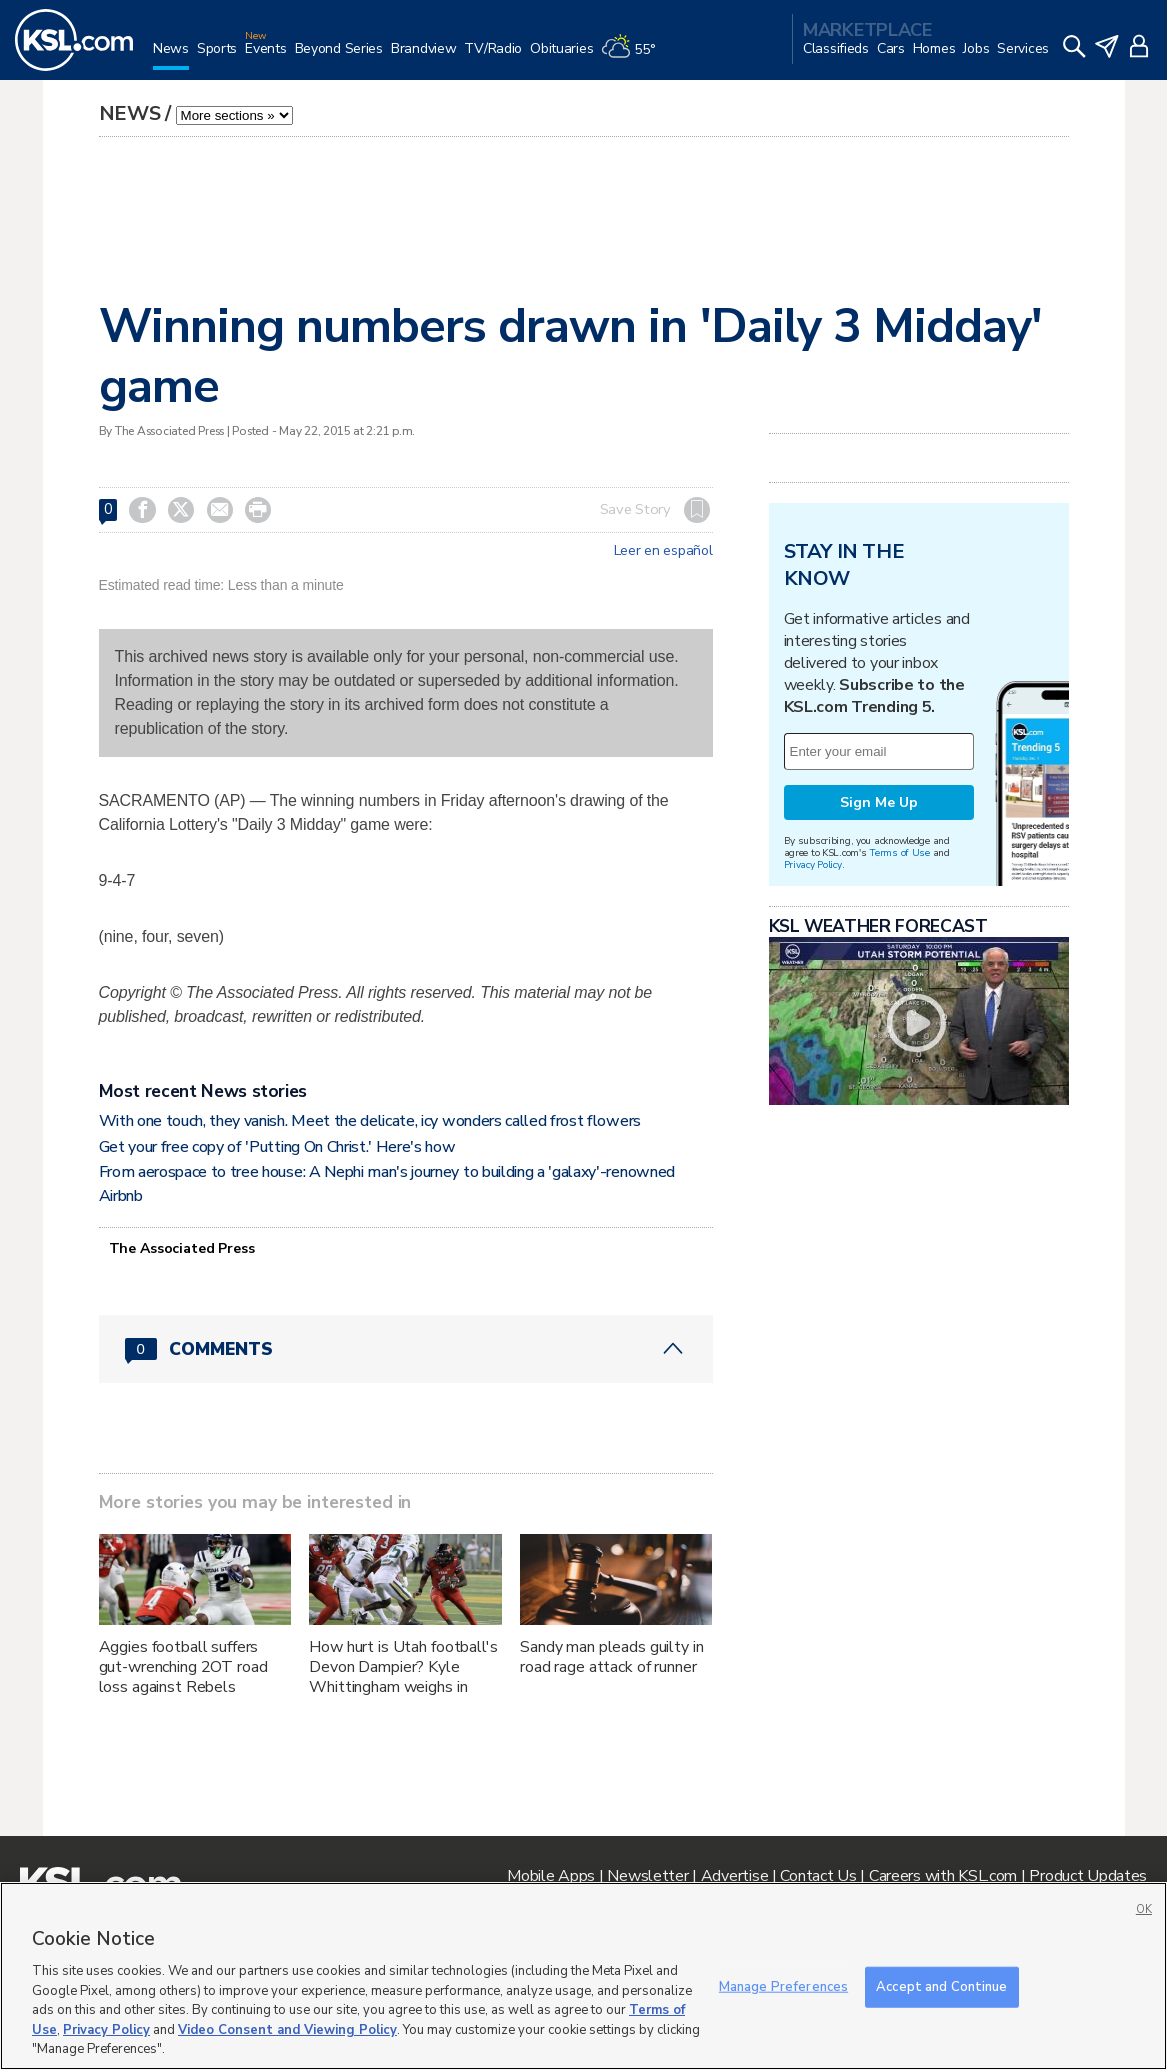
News (130, 113)
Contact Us (818, 1876)
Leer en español (663, 551)
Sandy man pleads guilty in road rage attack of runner (611, 1657)
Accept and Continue (941, 1986)
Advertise (734, 1876)
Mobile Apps (551, 1876)
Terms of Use (899, 852)
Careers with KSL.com (943, 1876)
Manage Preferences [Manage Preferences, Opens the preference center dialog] (783, 1986)
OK (1144, 1909)
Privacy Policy (813, 864)
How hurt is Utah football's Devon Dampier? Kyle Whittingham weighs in (403, 1667)
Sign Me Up (879, 802)
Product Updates (1088, 1876)
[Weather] (632, 56)
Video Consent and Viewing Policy (287, 2030)
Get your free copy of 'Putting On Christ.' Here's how (277, 1147)
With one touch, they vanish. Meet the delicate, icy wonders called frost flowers (370, 1121)
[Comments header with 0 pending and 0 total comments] (406, 1349)
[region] (583, 1976)
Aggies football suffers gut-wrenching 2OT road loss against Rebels (183, 1667)
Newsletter (647, 1876)
